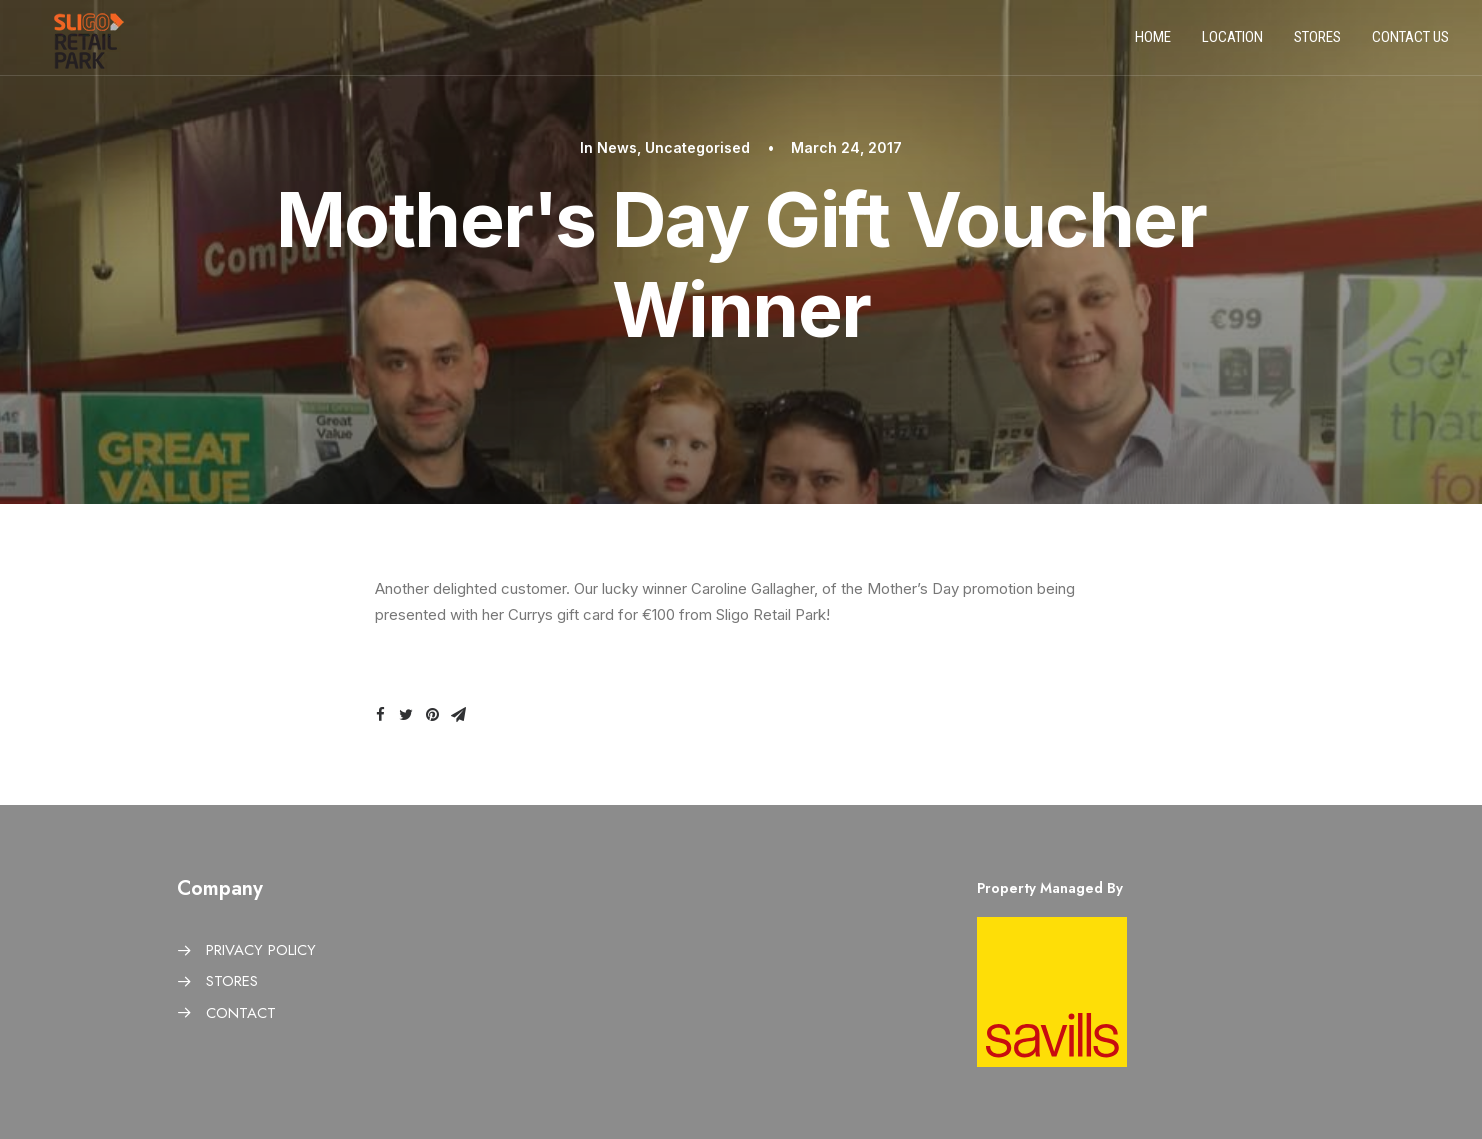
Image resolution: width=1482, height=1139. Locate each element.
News (617, 147)
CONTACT (241, 1013)
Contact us (1410, 43)
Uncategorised (697, 147)
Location (1232, 43)
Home (1153, 43)
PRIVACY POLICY (261, 950)
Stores (1317, 43)
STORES (232, 981)
